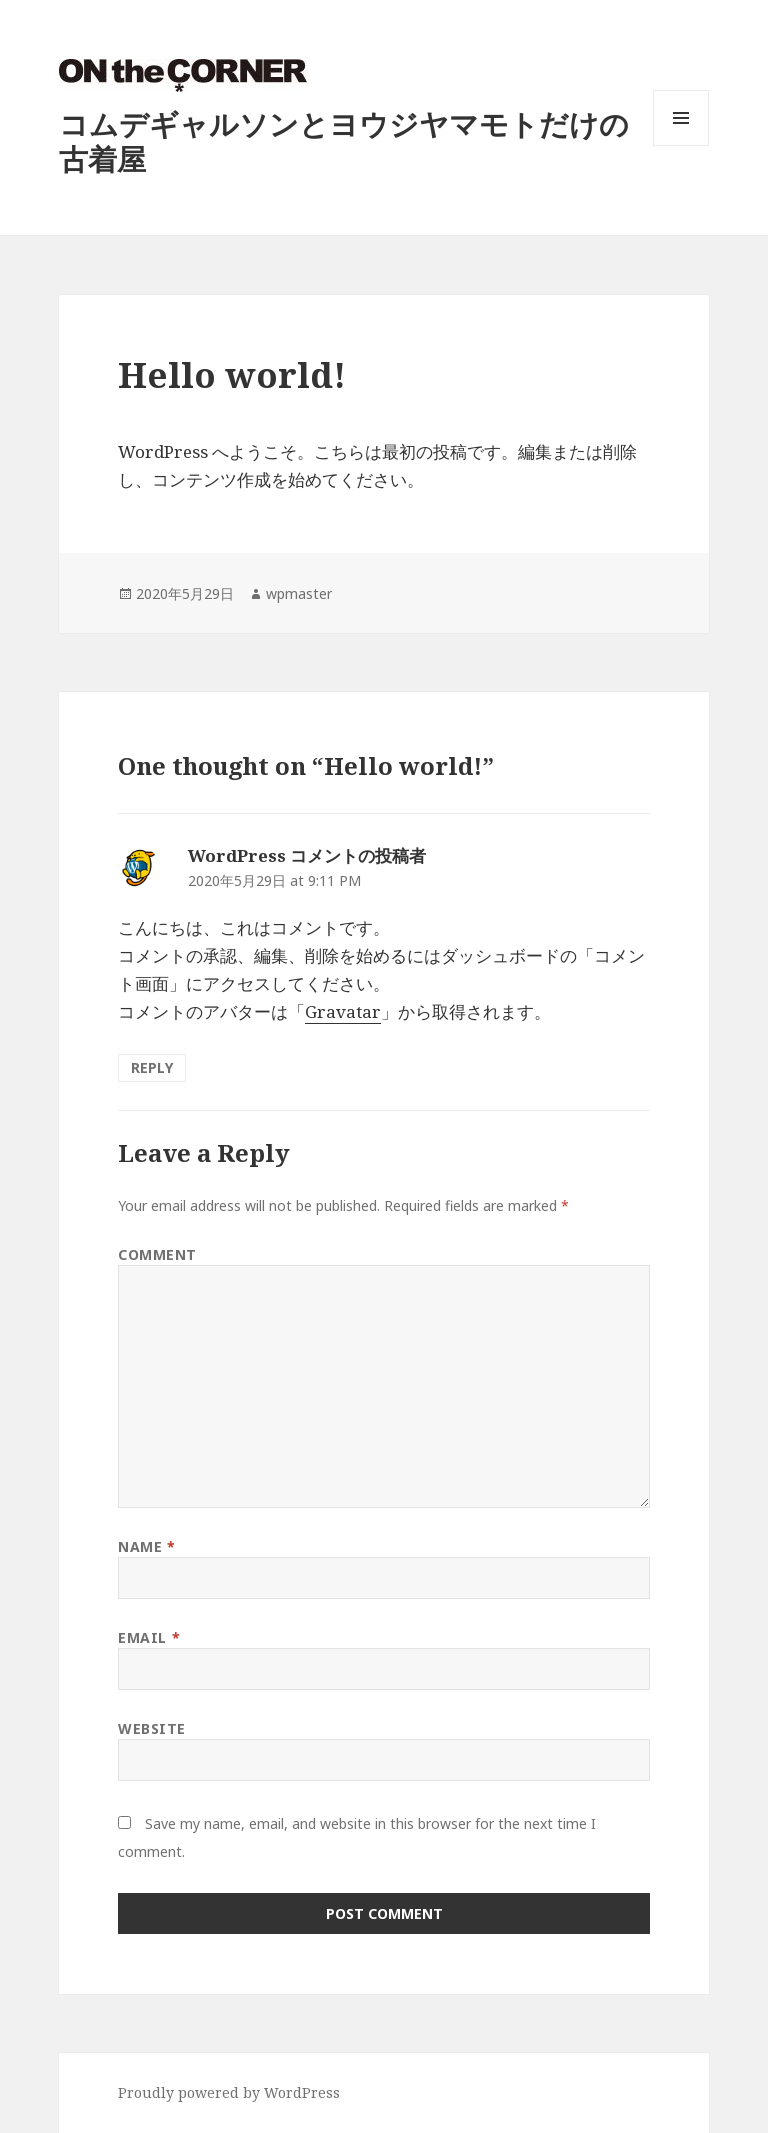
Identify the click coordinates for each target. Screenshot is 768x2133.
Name (146, 1546)
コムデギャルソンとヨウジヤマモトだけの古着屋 (344, 141)
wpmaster (299, 593)
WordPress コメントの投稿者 (307, 855)
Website (152, 1728)
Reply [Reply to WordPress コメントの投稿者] (152, 1067)
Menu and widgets (681, 145)
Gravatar (343, 1011)
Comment (157, 1254)
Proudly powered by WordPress (229, 2092)
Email (149, 1637)
